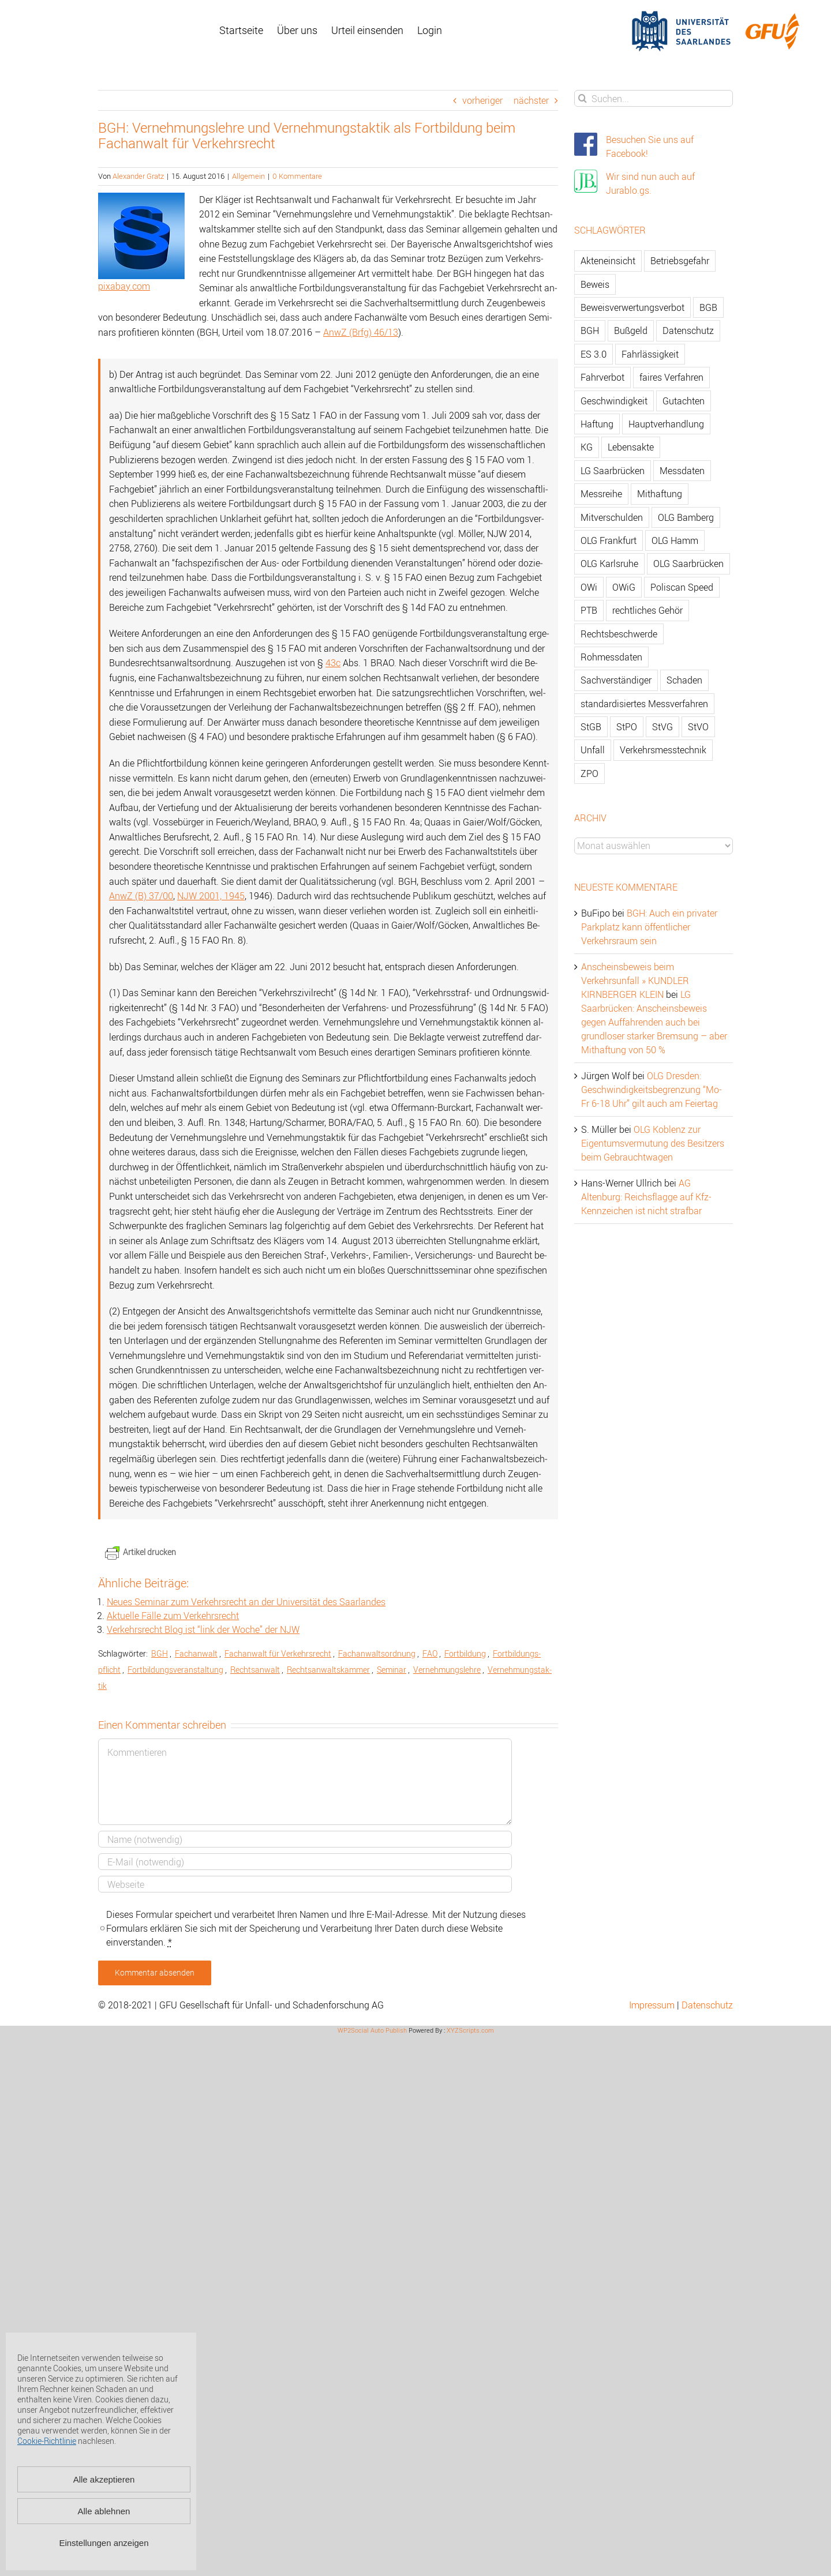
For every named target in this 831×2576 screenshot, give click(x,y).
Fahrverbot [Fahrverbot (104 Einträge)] (602, 377)
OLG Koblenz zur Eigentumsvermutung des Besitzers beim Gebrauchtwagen (652, 1143)
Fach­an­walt (196, 1653)
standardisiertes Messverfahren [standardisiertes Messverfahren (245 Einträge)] (644, 703)
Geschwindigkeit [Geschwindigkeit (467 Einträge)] (614, 401)
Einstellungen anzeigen (103, 2543)
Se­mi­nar (391, 1669)
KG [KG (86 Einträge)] (587, 447)
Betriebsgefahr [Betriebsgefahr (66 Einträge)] (679, 260)
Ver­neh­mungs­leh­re (447, 1669)
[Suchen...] (653, 98)
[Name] (305, 1839)
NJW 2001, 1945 (211, 895)
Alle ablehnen (104, 2511)
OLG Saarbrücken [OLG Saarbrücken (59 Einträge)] (688, 563)
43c (332, 662)
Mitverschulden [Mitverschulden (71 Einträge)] (612, 517)
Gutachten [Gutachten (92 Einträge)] (683, 401)
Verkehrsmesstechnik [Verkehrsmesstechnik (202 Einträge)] (663, 749)
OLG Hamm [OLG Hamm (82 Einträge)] (675, 540)
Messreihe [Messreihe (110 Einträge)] (601, 493)
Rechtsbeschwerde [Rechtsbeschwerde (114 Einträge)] (619, 634)
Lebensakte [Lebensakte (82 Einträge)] (631, 447)
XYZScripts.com (470, 2030)
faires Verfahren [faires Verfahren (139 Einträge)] (671, 377)
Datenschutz (707, 2005)
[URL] (305, 1884)
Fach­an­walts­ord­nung (376, 1653)
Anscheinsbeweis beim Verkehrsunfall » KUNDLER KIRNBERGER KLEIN (635, 980)
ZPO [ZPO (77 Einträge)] (589, 773)
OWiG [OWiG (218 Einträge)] (623, 587)
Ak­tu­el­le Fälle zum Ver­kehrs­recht (173, 1615)
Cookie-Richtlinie (46, 2440)
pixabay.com (124, 286)
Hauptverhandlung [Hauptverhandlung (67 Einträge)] (666, 424)
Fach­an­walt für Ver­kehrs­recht (277, 1653)
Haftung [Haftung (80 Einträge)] (597, 424)
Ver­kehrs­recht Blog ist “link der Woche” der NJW (203, 1629)
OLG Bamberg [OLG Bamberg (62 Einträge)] (686, 517)
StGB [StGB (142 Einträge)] (591, 726)
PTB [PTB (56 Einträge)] (589, 610)
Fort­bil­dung (465, 1653)
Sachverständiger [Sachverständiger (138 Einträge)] (616, 680)
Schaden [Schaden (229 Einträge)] (684, 680)
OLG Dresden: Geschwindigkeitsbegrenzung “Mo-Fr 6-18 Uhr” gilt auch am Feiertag (651, 1089)
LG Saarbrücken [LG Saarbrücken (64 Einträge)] (613, 470)
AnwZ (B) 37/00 (141, 895)
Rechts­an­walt (255, 1669)
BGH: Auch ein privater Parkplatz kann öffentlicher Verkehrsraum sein (649, 927)
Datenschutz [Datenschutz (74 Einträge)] (688, 330)
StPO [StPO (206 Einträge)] (626, 726)
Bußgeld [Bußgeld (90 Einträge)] (630, 330)
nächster (531, 100)
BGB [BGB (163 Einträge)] (708, 307)
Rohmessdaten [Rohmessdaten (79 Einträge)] (611, 657)
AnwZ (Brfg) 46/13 (360, 332)
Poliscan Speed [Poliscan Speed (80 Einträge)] (681, 587)
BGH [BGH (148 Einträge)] (590, 330)
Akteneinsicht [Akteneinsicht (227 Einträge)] (608, 260)
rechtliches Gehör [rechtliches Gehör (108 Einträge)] (647, 610)
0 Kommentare (297, 176)
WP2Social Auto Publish (372, 2030)
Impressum (652, 2005)
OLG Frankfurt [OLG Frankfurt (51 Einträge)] (609, 540)
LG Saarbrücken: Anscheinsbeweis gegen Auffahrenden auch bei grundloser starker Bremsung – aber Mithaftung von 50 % (654, 1022)
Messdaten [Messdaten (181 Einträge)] (682, 470)
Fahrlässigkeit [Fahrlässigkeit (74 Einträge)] (650, 354)
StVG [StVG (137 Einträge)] (662, 726)
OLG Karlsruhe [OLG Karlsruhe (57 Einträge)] (609, 563)
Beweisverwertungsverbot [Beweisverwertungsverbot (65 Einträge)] (632, 307)
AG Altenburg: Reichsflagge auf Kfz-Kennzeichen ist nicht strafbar (646, 1197)
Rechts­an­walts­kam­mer (328, 1669)
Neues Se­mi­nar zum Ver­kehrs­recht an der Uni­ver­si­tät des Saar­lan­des (246, 1601)
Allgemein (248, 176)
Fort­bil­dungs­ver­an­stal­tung (175, 1669)
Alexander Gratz (138, 176)
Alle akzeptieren (104, 2479)
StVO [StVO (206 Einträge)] (698, 726)
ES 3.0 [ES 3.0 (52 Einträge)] (594, 354)
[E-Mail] (305, 1861)
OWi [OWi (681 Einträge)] (589, 587)
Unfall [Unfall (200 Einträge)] (593, 749)
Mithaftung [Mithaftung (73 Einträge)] (659, 493)
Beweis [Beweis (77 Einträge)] (595, 284)
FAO (429, 1653)
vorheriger (482, 100)
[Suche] (582, 98)
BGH (159, 1653)
